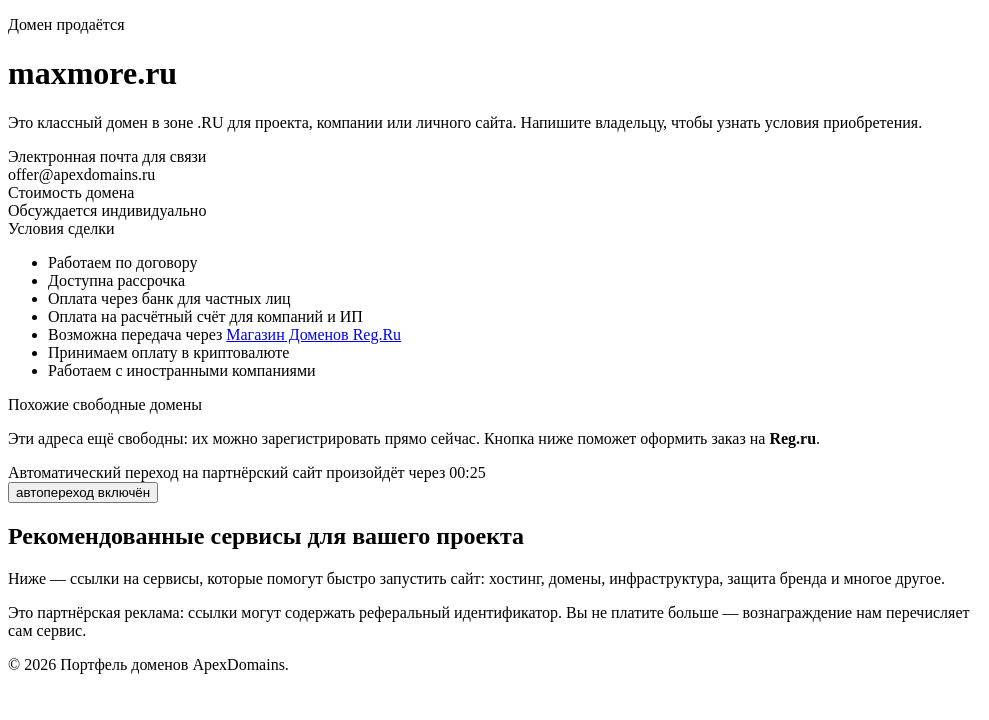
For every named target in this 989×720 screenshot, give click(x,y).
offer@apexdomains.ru (81, 174)
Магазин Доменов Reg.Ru (313, 334)
